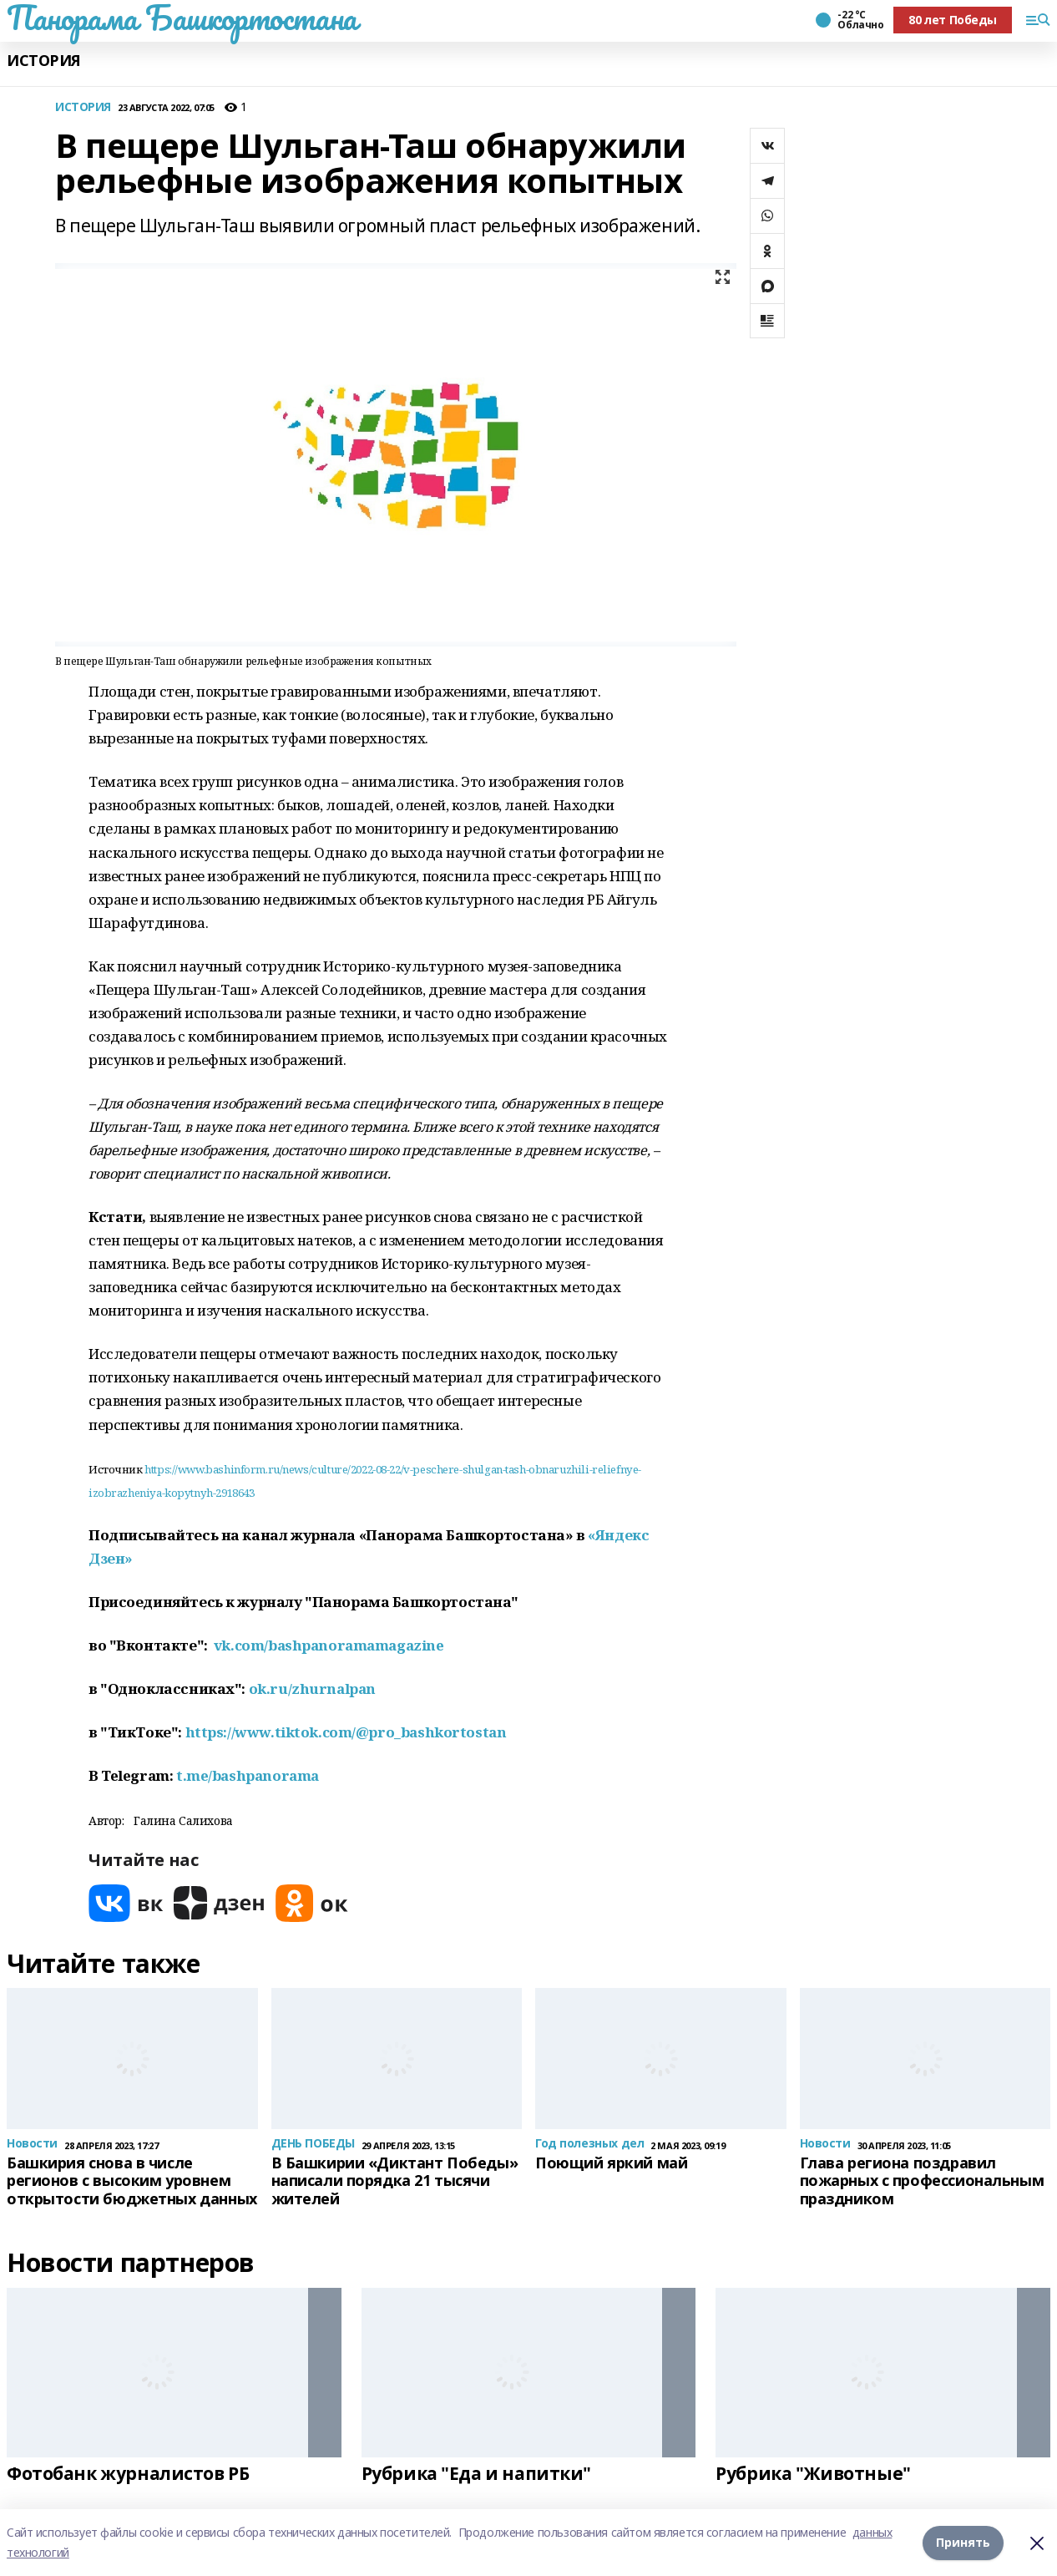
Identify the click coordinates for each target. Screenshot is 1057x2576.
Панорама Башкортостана (182, 17)
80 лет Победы (952, 20)
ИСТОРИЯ (44, 60)
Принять (963, 2542)
